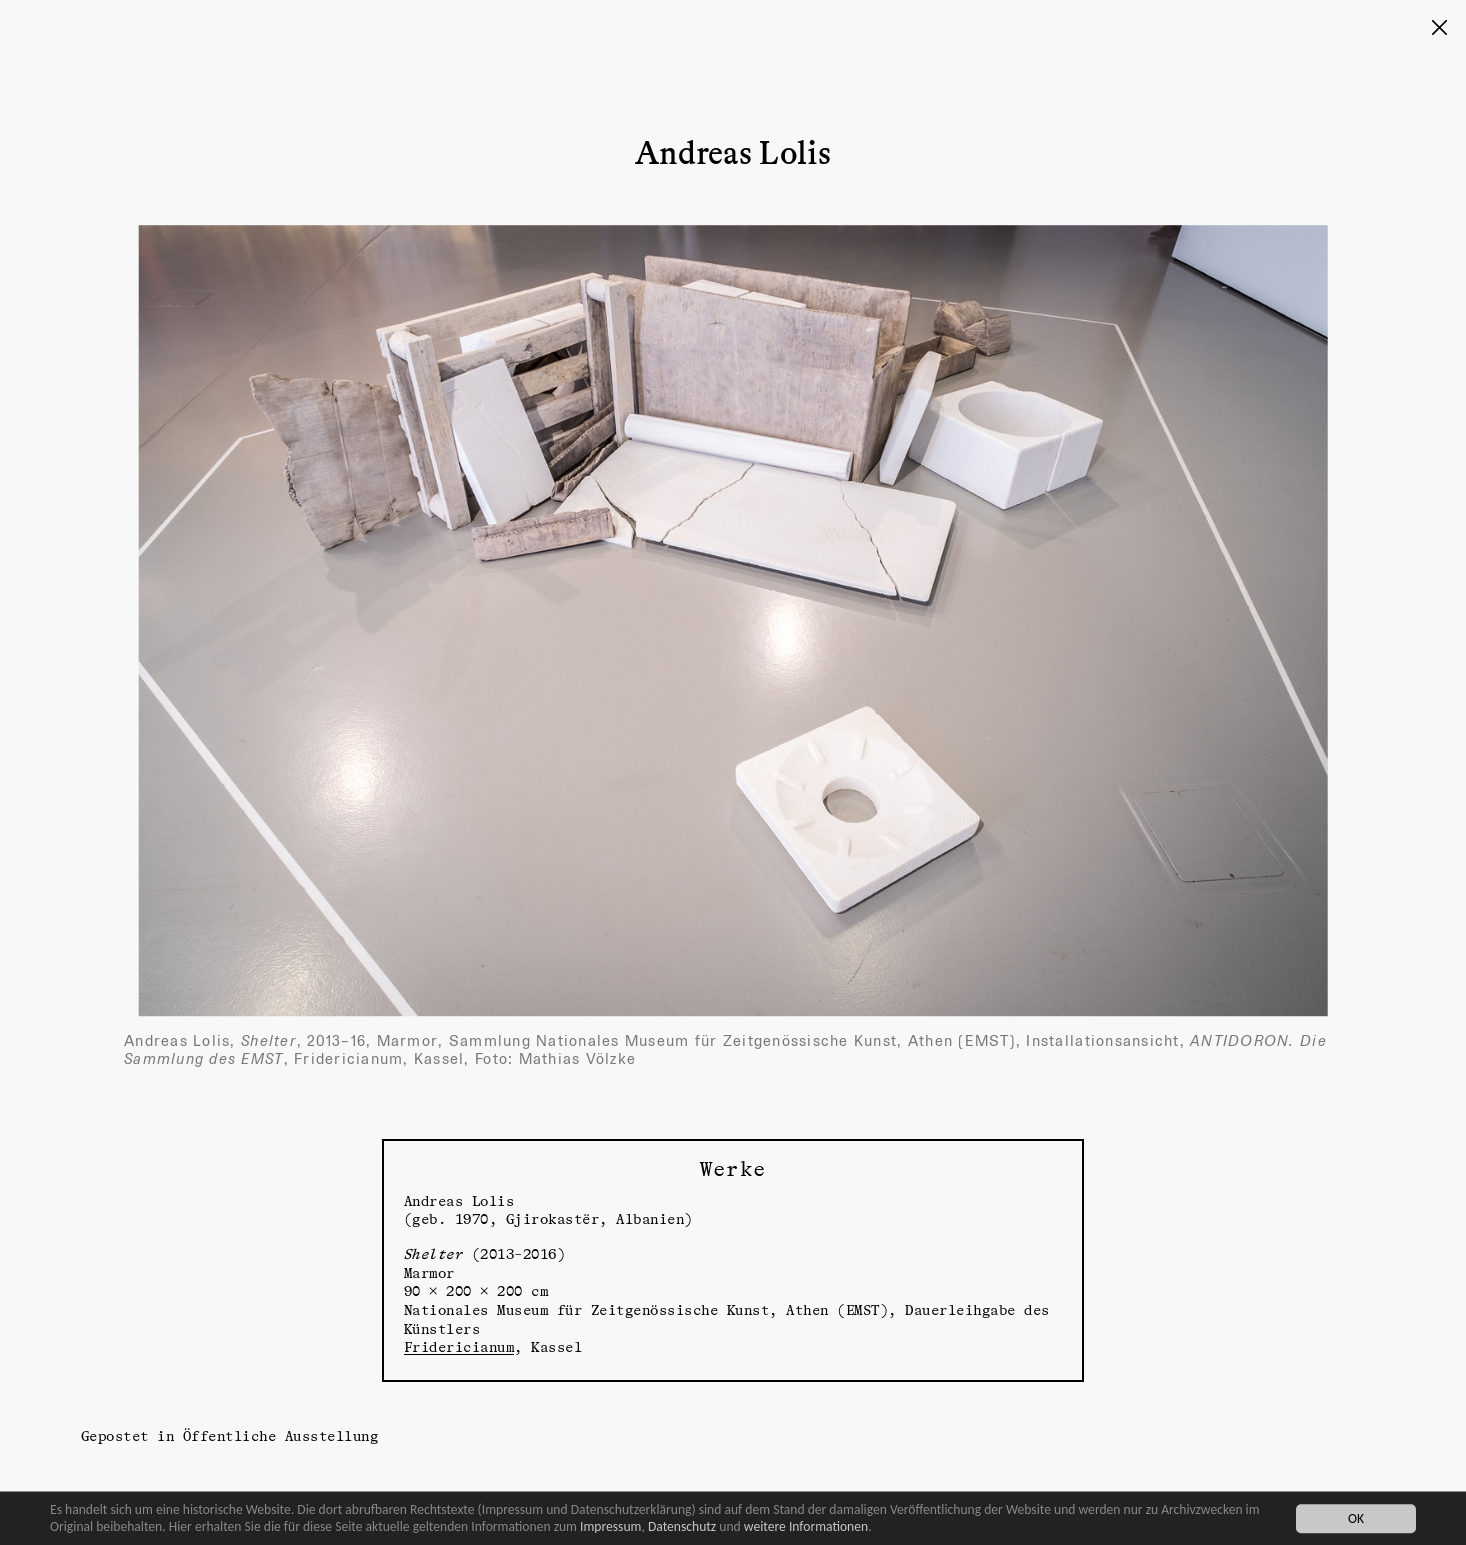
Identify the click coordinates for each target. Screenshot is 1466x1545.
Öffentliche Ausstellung (281, 1435)
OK (1356, 1518)
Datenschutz (682, 1526)
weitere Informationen (806, 1526)
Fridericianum (459, 1346)
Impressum (610, 1526)
